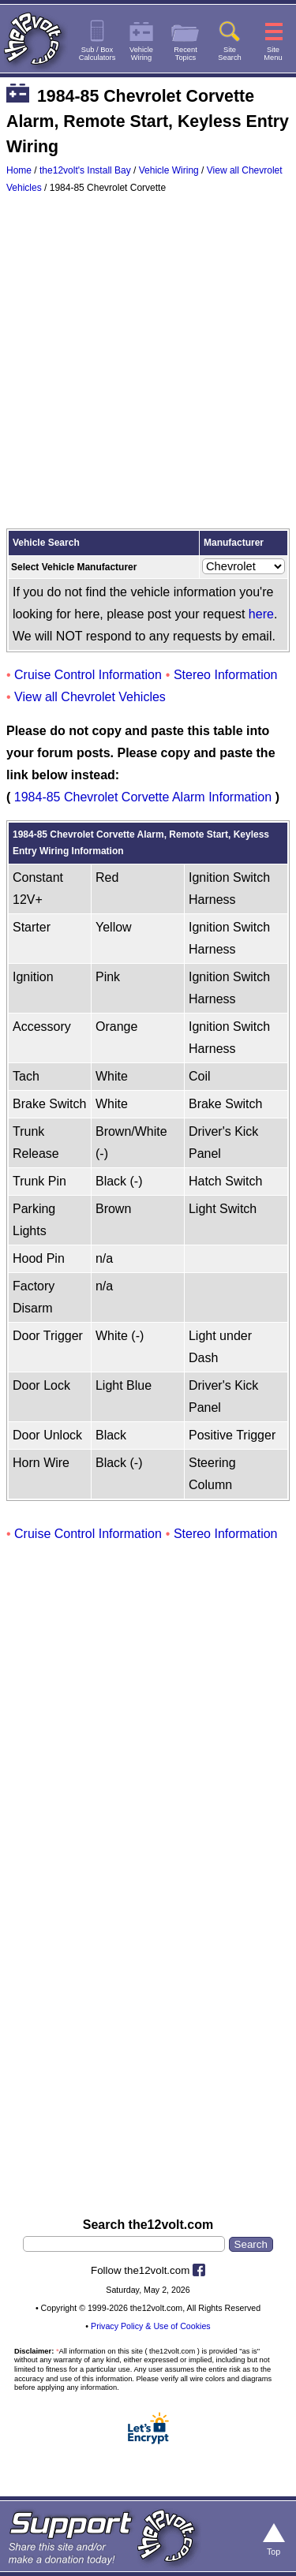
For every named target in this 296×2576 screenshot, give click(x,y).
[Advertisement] (148, 365)
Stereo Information (226, 674)
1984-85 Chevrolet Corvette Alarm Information (143, 797)
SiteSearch (230, 54)
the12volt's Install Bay (85, 170)
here (261, 614)
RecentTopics (185, 54)
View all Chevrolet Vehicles (90, 697)
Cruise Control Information (88, 674)
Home (19, 170)
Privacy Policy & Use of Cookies (151, 2326)
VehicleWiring (141, 54)
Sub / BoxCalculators (97, 54)
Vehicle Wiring (169, 170)
